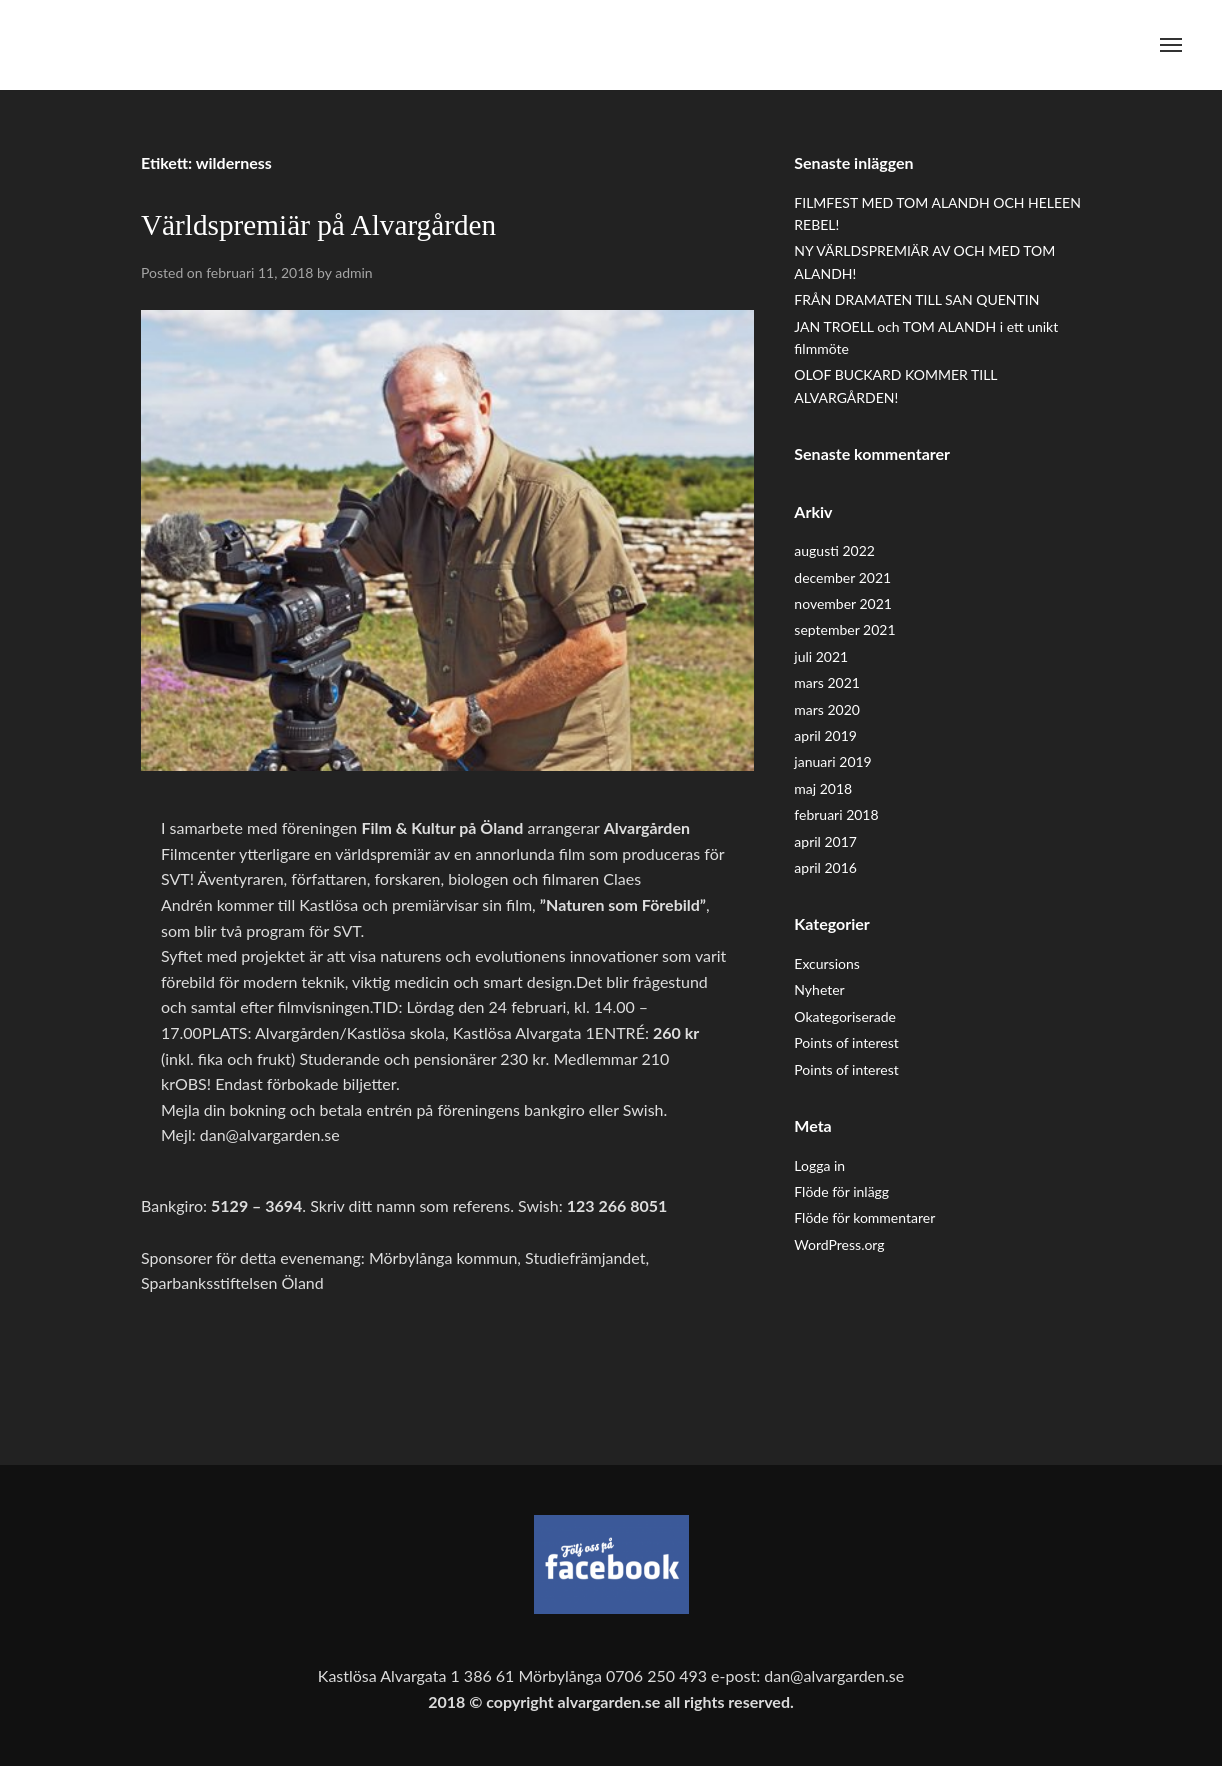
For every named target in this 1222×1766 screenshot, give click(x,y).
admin (354, 272)
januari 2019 (832, 761)
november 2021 (843, 603)
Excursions (827, 963)
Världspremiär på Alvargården (318, 225)
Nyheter (819, 989)
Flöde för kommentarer (864, 1217)
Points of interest (846, 1042)
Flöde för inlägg (841, 1191)
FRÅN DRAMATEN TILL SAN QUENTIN (916, 299)
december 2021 (842, 577)
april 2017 (825, 841)
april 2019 (825, 735)
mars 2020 (827, 709)
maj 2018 (823, 788)
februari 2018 (836, 814)
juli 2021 (821, 656)
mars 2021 (827, 682)
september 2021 (844, 629)
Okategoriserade (845, 1016)
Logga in (819, 1165)
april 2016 (825, 867)
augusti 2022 (834, 550)
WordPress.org (839, 1244)
